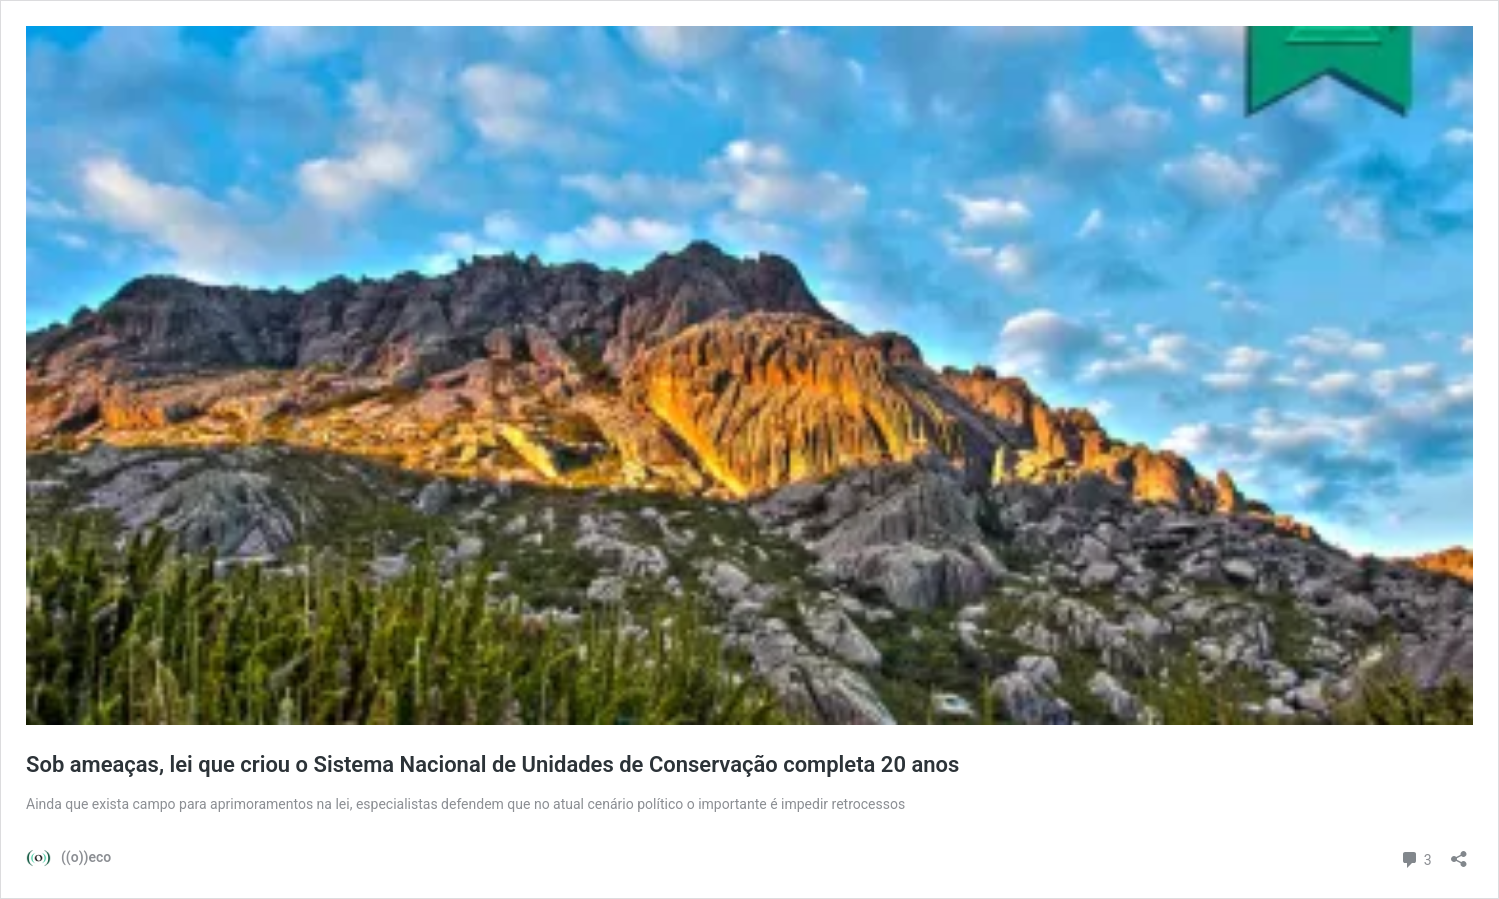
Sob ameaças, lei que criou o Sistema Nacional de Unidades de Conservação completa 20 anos (492, 764)
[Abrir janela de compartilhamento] (1459, 852)
